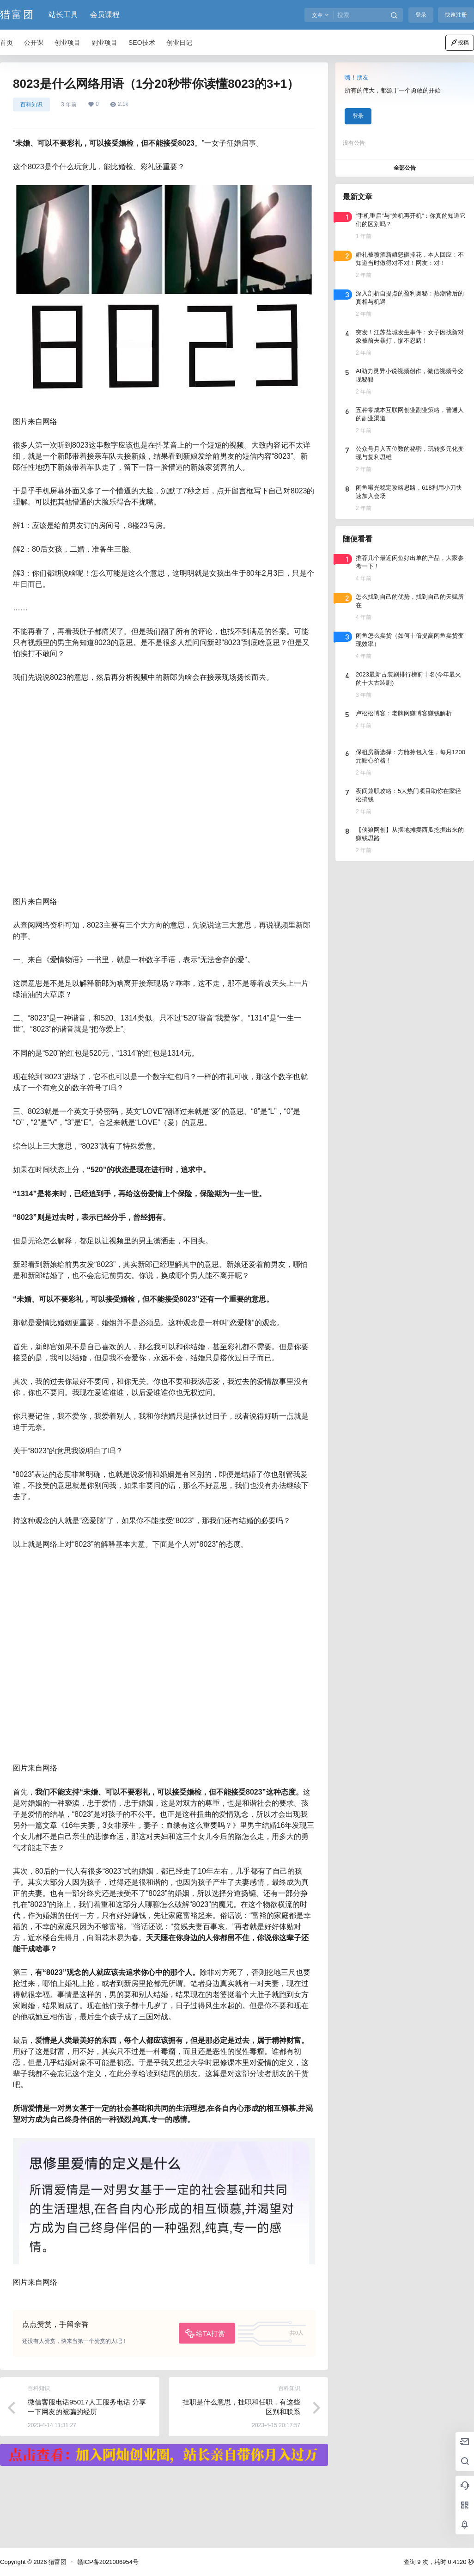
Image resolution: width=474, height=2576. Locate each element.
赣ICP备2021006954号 (108, 2561)
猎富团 (57, 2561)
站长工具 (63, 14)
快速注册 (456, 15)
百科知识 (31, 104)
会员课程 (105, 14)
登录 (420, 15)
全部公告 (405, 168)
